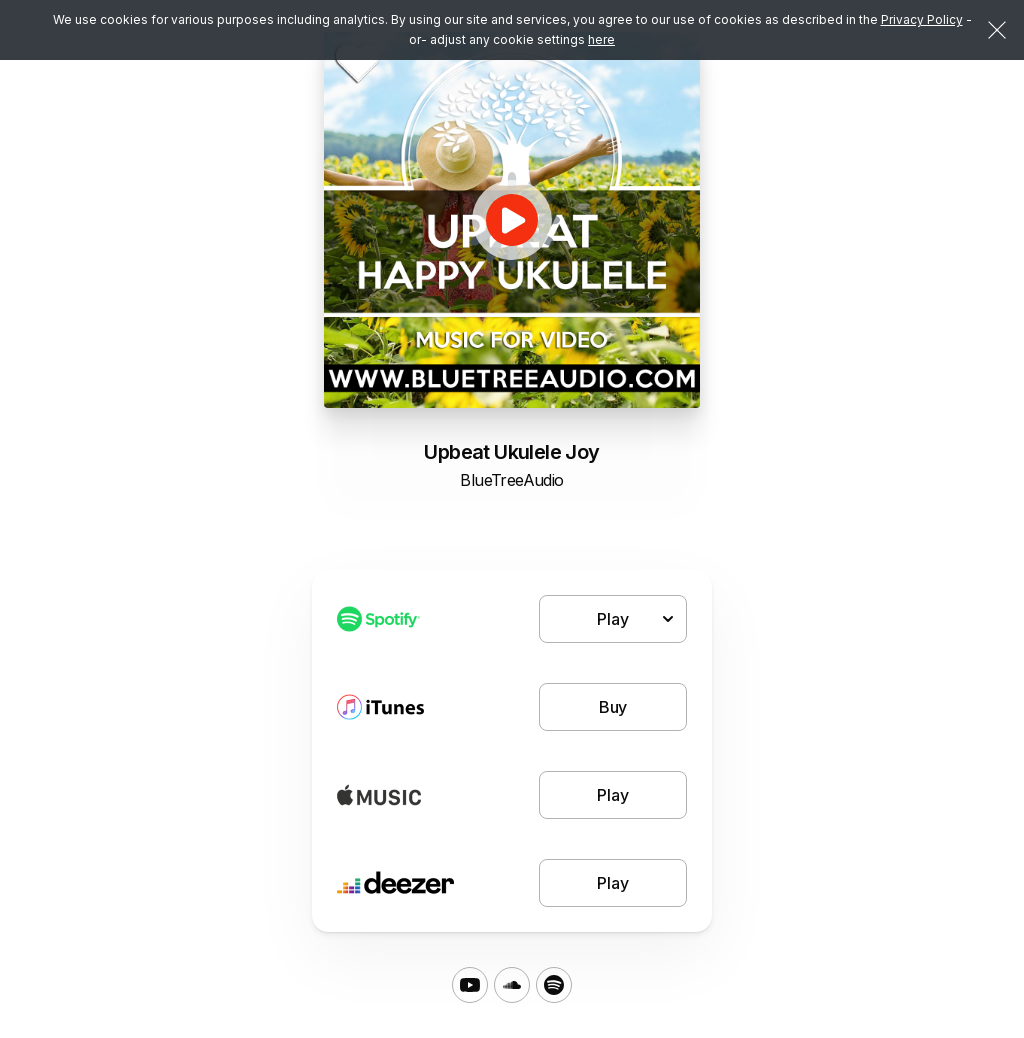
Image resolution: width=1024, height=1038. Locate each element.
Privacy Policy (922, 19)
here (601, 39)
